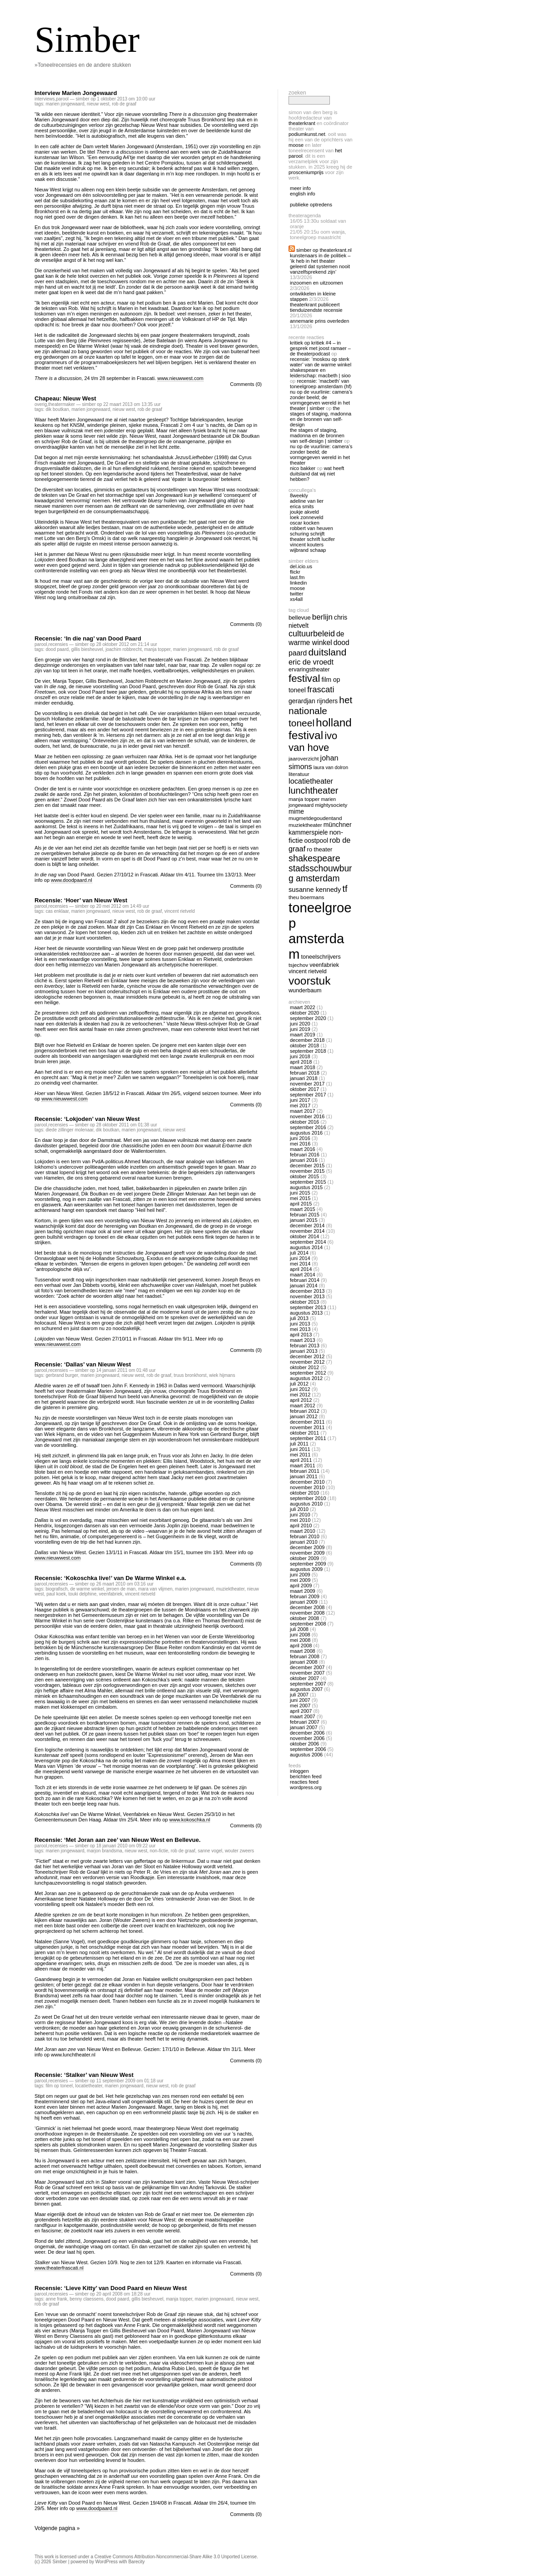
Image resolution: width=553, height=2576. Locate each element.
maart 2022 (302, 1007)
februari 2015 (304, 1214)
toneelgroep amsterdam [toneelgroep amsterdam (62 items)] (320, 930)
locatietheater (89, 2085)
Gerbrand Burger (61, 1375)
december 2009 (307, 1547)
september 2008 (308, 1623)
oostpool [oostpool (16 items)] (316, 840)
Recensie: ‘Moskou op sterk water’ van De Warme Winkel (320, 361)
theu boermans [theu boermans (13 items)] (306, 897)
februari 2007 (304, 1722)
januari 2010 (304, 1542)
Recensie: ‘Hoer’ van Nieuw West (81, 900)
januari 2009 (304, 1602)
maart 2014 (302, 1274)
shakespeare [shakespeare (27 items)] (314, 858)
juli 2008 (299, 1629)
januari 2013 (304, 1351)
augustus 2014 (306, 1247)
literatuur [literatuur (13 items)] (299, 774)
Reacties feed (304, 1782)
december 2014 (307, 1225)
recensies (58, 644)
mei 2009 (300, 1580)
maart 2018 (302, 1067)
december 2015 (307, 1165)
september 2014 (308, 1242)
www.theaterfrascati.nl (59, 2268)
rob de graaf (124, 103)
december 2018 (307, 1040)
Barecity (136, 2561)
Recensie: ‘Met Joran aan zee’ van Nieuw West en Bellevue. (117, 1839)
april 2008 (301, 1645)
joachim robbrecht (123, 649)
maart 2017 (302, 1111)
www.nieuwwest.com (180, 378)
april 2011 (301, 1460)
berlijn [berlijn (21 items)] (322, 617)
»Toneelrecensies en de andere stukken (83, 65)
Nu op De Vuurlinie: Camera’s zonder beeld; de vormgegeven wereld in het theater (321, 454)
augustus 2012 (306, 1378)
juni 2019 (300, 1029)
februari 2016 (304, 1154)
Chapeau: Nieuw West (65, 398)
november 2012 (307, 1362)
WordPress (106, 2561)
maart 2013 (302, 1340)
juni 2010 (300, 1514)
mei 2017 (300, 1105)
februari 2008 (304, 1656)
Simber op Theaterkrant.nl (324, 250)
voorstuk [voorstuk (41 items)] (309, 981)
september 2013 (308, 1307)
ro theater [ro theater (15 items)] (319, 849)
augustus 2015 (306, 1187)
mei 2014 (300, 1263)
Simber (87, 40)
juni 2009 (300, 1574)
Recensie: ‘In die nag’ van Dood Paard (88, 638)
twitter (296, 593)
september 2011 (308, 1438)
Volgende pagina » (57, 2528)
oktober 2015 (304, 1176)
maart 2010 (302, 1531)
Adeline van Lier (307, 501)
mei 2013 (300, 1329)
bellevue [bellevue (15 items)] (300, 617)
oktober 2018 (304, 1045)
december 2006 (307, 1733)
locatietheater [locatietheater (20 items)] (311, 781)
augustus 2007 (306, 1689)
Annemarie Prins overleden (319, 321)
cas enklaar (57, 911)
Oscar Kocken (304, 522)
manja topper (157, 649)
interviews (45, 98)
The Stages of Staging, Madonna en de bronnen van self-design (320, 416)
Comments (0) (246, 384)
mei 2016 (300, 1143)
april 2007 (301, 1711)
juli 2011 (299, 1443)
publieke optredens (311, 204)
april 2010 (301, 1525)
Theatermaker (61, 404)
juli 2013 (299, 1318)
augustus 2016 (306, 1132)
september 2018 (308, 1051)
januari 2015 (304, 1220)
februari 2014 (304, 1280)
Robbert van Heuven (311, 528)
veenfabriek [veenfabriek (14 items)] (324, 965)
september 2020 (308, 1018)
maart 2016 (302, 1149)
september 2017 (308, 1094)
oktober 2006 (304, 1743)
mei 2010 (300, 1520)
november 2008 (307, 1613)
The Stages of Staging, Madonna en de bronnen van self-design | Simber (317, 435)
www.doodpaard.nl (71, 880)
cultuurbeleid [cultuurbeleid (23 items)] (312, 633)
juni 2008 (300, 1634)
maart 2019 (302, 1034)
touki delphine (83, 1593)
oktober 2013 (304, 1302)
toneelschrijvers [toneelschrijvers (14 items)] (321, 957)
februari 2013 (304, 1345)
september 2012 (308, 1373)
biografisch (56, 1588)
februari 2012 (304, 1411)
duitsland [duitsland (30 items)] (327, 652)
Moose (296, 145)
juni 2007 (300, 1700)
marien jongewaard (64, 103)
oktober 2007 (304, 1678)
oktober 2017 (304, 1089)
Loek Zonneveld (306, 517)
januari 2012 (304, 1416)
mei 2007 (300, 1705)
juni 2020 (300, 1023)
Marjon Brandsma (104, 1850)
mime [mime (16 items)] (296, 811)
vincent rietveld (179, 911)
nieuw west (98, 103)
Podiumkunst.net (307, 134)
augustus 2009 (306, 1569)
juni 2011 (300, 1449)
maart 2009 (302, 1591)
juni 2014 (300, 1258)
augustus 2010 (306, 1503)
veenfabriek (111, 1593)
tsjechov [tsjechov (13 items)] (298, 965)
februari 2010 (304, 1536)
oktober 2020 (304, 1012)
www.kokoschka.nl (189, 1819)
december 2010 (307, 1482)
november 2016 (307, 1116)
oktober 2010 (304, 1493)
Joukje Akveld (304, 512)
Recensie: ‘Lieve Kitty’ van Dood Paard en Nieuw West (111, 2288)
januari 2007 (304, 1727)
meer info (300, 188)
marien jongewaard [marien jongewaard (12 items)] (312, 802)
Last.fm (297, 577)
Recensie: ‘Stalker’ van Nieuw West (84, 2074)
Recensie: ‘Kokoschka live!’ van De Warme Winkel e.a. (110, 1578)
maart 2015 (302, 1209)
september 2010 (308, 1498)
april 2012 (301, 1400)
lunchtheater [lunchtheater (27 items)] (313, 790)
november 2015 (307, 1171)
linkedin (298, 582)
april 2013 (301, 1334)
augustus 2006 (306, 1754)
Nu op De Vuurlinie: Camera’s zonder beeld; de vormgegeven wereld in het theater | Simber (321, 400)
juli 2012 (299, 1383)
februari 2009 (304, 1596)
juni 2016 (300, 1138)
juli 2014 (299, 1252)
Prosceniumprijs (306, 172)
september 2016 (308, 1127)
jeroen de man (120, 1588)
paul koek (56, 1593)
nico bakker (302, 468)
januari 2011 (304, 1476)
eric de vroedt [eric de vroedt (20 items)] (311, 662)
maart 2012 (302, 1405)
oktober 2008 (304, 1618)
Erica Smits (302, 506)
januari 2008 (304, 1662)
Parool (62, 98)
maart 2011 (302, 1465)
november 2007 (307, 1673)
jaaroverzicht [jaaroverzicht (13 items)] (304, 758)
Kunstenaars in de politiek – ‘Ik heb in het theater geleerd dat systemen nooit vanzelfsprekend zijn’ (320, 264)
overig (41, 404)
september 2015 (308, 1182)
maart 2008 (302, 1651)
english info (302, 193)
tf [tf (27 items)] (344, 889)
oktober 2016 (304, 1122)
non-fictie (159, 1850)
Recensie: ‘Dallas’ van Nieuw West (83, 1364)
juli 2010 (299, 1509)
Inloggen (299, 1771)
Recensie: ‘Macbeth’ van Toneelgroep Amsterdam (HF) (321, 383)
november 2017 (307, 1083)
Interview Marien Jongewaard (76, 93)
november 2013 (307, 1296)
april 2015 (301, 1203)
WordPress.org (306, 1787)
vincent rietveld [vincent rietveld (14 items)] (308, 971)
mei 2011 (300, 1454)
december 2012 (307, 1356)
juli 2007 (299, 1694)
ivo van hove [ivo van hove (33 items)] (313, 741)
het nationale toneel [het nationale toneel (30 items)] (320, 711)
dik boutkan (57, 409)
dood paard (57, 649)
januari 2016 (304, 1160)
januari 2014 (304, 1285)
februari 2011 (304, 1471)
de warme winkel (87, 1588)
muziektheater (230, 1588)
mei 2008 (300, 1640)
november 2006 (307, 1738)
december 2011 (307, 1422)
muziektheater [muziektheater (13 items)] (305, 825)
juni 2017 (300, 1100)
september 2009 (308, 1563)
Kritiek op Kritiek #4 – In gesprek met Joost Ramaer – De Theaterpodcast (320, 348)
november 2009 (307, 1553)
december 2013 (307, 1291)
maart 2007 (302, 1716)
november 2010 (307, 1487)
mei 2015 (300, 1198)
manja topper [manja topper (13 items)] (304, 799)
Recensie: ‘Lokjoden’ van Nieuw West (87, 1118)
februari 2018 (304, 1072)
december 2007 (307, 1667)
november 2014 (307, 1231)
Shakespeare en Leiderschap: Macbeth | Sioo (320, 372)
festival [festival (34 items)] (304, 678)
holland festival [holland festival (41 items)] (320, 728)
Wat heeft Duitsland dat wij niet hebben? (317, 473)
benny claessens (87, 2298)
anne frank (56, 2298)
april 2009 (301, 1585)
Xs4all (296, 599)
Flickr (295, 572)
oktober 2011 (304, 1433)
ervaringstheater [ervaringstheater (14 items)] (309, 669)
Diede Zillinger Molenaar (69, 1129)
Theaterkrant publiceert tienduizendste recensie (316, 307)
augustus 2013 (306, 1313)
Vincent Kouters (307, 544)
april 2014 (301, 1269)
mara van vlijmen (155, 1588)
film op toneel (58, 2085)
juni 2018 (300, 1056)
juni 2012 (300, 1389)
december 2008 (307, 1607)
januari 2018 (304, 1078)
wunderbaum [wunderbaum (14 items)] (305, 990)
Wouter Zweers (239, 1850)
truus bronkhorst (190, 1375)
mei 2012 (300, 1394)
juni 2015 (300, 1192)
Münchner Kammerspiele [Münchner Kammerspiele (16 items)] (320, 828)
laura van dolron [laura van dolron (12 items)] (331, 767)
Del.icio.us (301, 566)
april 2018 (301, 1062)
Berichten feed (306, 1776)
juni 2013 (300, 1323)
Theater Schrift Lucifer (312, 539)
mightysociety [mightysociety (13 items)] (331, 805)
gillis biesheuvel (87, 649)
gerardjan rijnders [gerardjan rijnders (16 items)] (313, 701)
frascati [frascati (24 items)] (320, 689)
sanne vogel (210, 1850)
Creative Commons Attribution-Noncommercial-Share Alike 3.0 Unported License (176, 2556)
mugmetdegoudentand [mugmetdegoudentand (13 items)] (315, 818)
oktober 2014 (304, 1236)
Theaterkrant (302, 123)
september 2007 (308, 1683)
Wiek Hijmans (222, 1375)
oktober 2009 (304, 1558)
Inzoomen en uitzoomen (316, 282)
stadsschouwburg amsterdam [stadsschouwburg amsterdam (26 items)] (320, 873)
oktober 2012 (304, 1367)
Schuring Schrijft (307, 533)
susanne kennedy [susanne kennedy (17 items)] (315, 889)
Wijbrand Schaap (308, 550)
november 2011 (307, 1427)
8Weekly (299, 495)
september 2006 (308, 1749)
